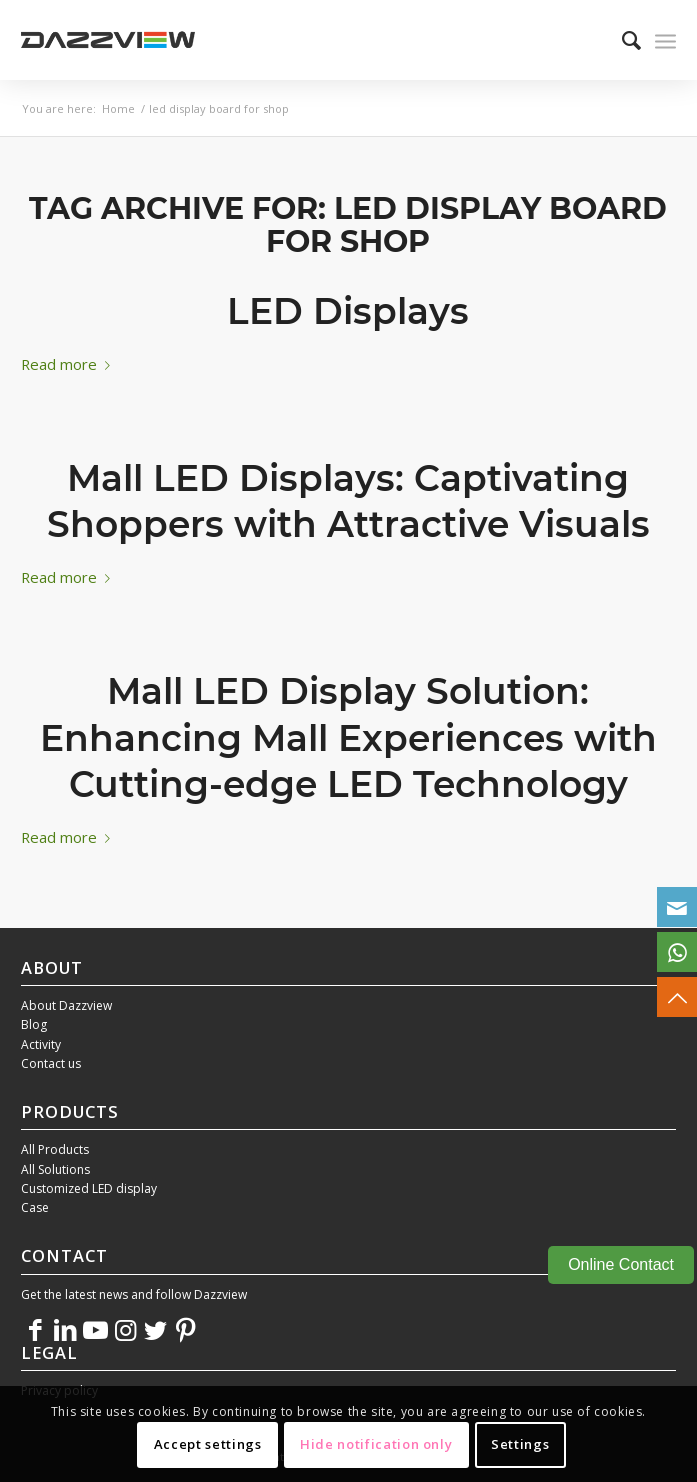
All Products (55, 1149)
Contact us (51, 1063)
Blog (34, 1024)
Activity (41, 1044)
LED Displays (348, 311)
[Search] (621, 40)
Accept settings (208, 1444)
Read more (69, 364)
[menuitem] (621, 40)
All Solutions (55, 1169)
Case (35, 1207)
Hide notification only (376, 1444)
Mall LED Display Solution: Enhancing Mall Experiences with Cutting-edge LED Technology (348, 738)
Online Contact (621, 1264)
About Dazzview (66, 1005)
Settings (520, 1444)
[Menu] (665, 40)
